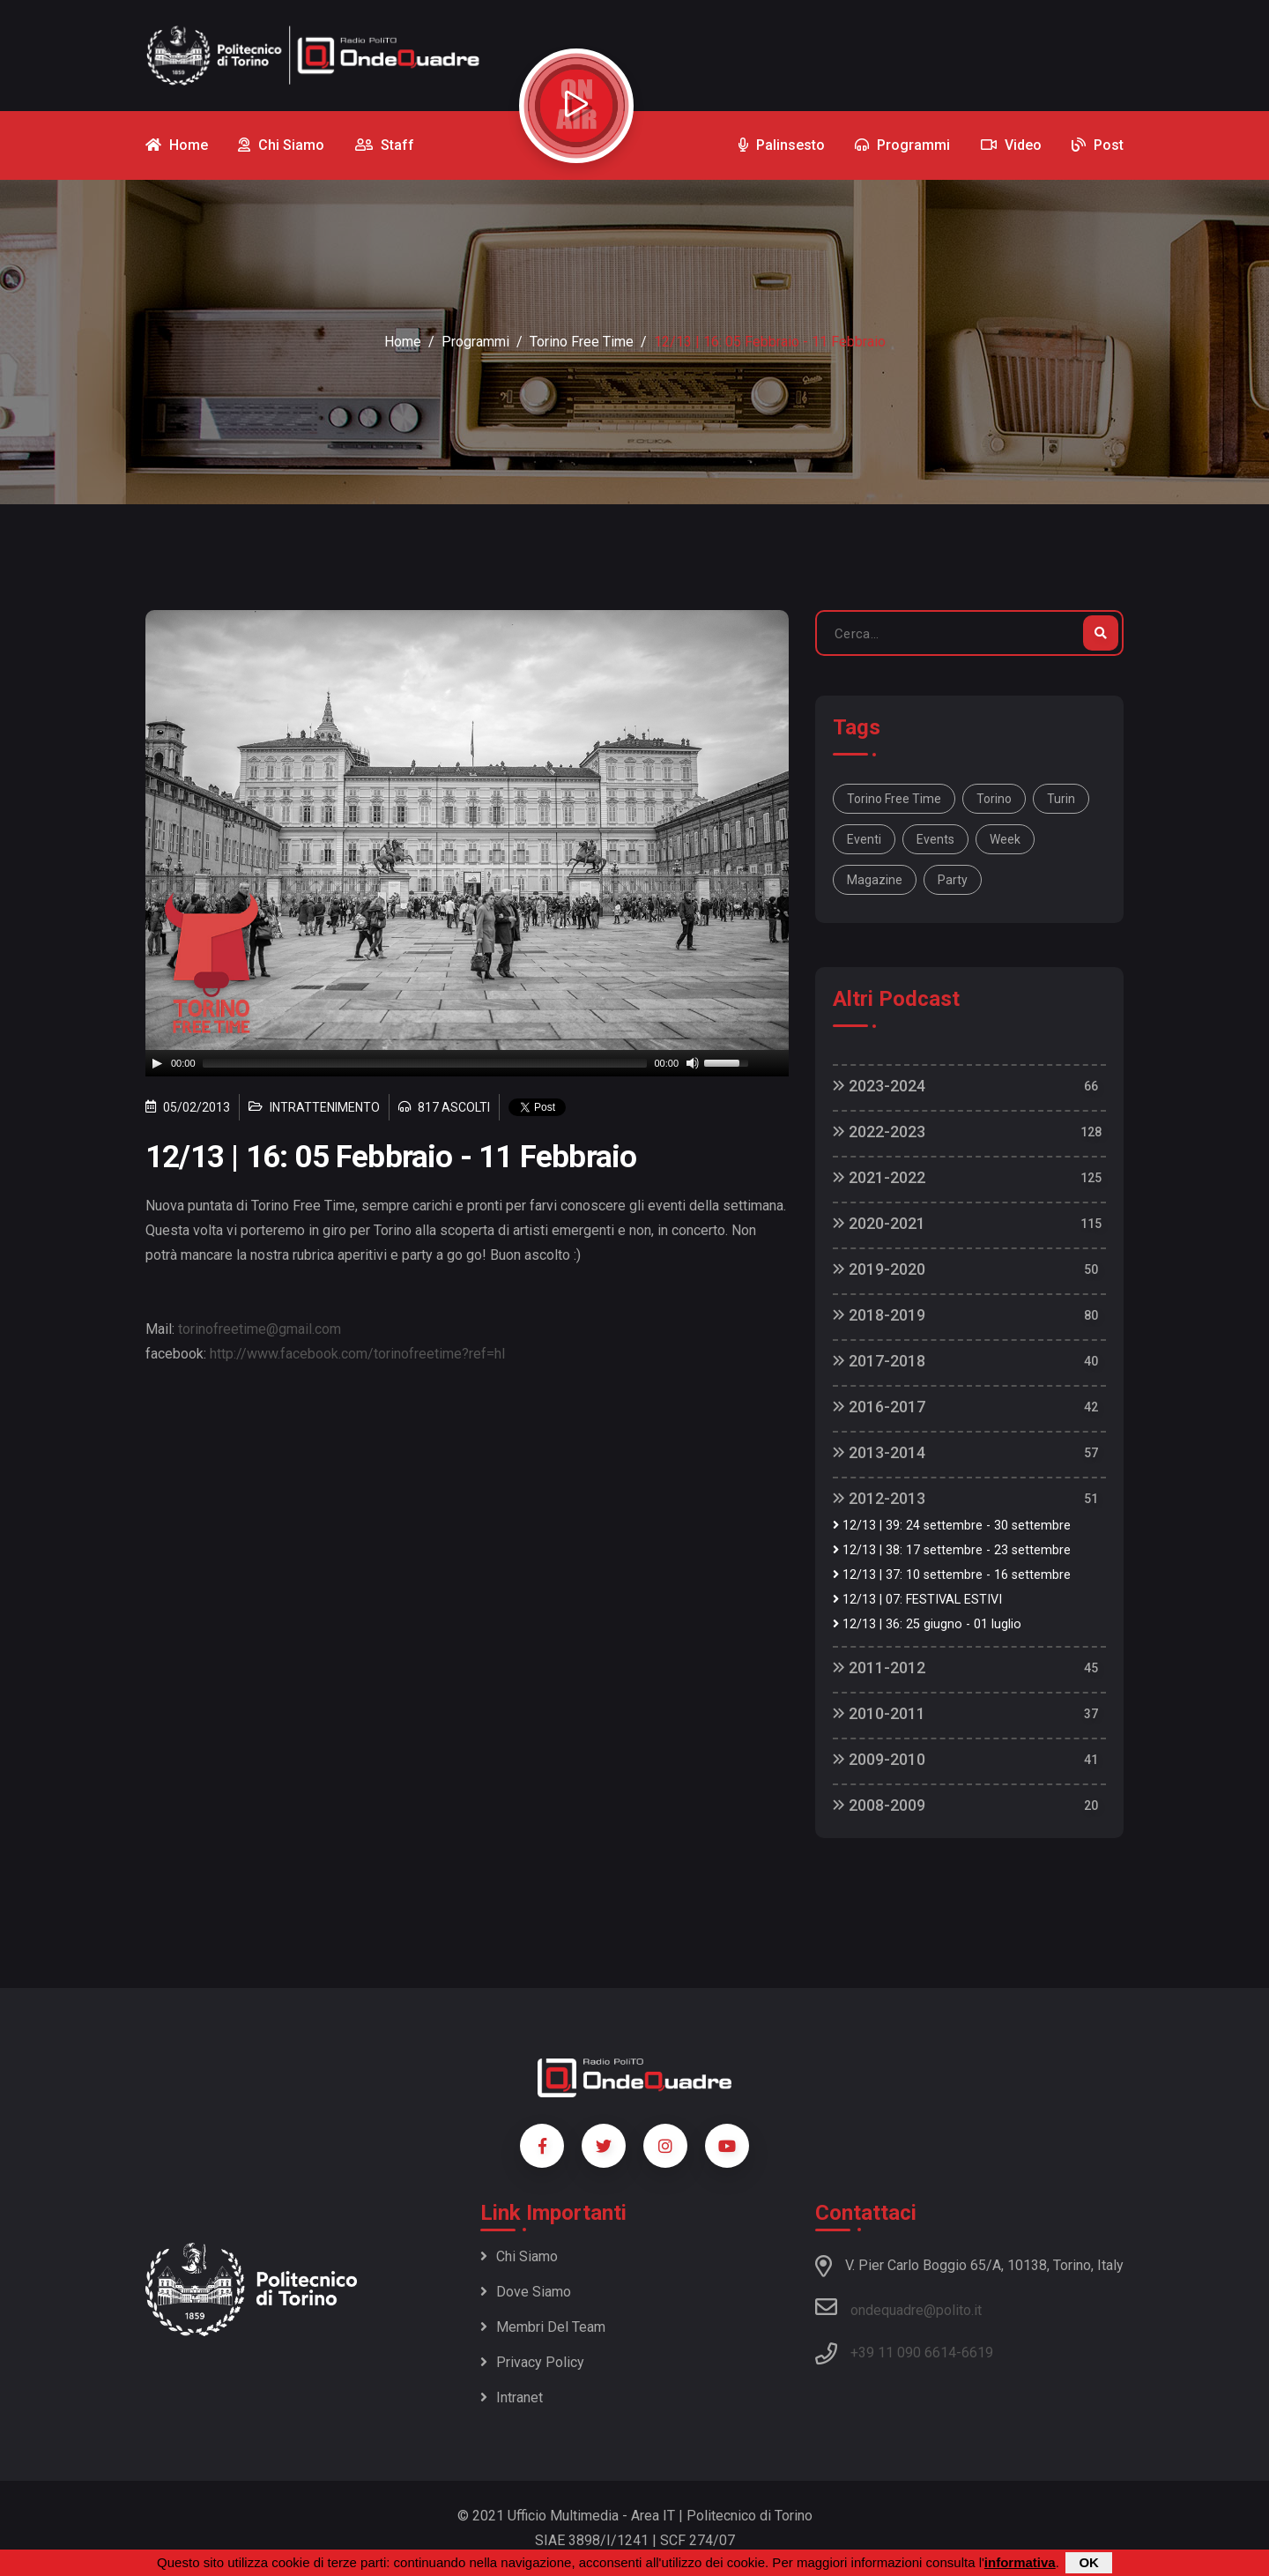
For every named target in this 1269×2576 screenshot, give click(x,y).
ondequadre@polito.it (898, 2307)
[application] (467, 1063)
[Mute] (693, 1063)
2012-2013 (879, 1498)
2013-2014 (879, 1452)
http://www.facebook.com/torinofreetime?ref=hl (357, 1353)
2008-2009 (879, 1805)
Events (935, 839)
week (1005, 839)
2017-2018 (879, 1360)
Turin (1061, 799)
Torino (994, 799)
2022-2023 (879, 1131)
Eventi (864, 839)
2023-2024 (879, 1085)
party (953, 880)
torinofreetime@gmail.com (259, 1329)
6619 (977, 2352)
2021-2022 (879, 1177)
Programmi (475, 341)
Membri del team (542, 2327)
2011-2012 (879, 1667)
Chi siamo (519, 2256)
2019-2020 (879, 1269)
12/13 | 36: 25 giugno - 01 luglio (927, 1624)
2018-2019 (879, 1315)
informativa (1020, 2562)
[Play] (157, 1063)
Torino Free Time (582, 341)
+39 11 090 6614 (903, 2352)
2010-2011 (879, 1713)
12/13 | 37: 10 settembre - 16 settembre (952, 1574)
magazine (874, 880)
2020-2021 (879, 1223)
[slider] (425, 1063)
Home (402, 341)
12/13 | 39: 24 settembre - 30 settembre (952, 1525)
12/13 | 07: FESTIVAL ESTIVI (917, 1599)
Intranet (511, 2397)
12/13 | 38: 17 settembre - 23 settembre (952, 1550)
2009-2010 (879, 1759)
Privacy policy (532, 2362)
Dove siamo (525, 2291)
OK (1089, 2562)
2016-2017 (879, 1406)
